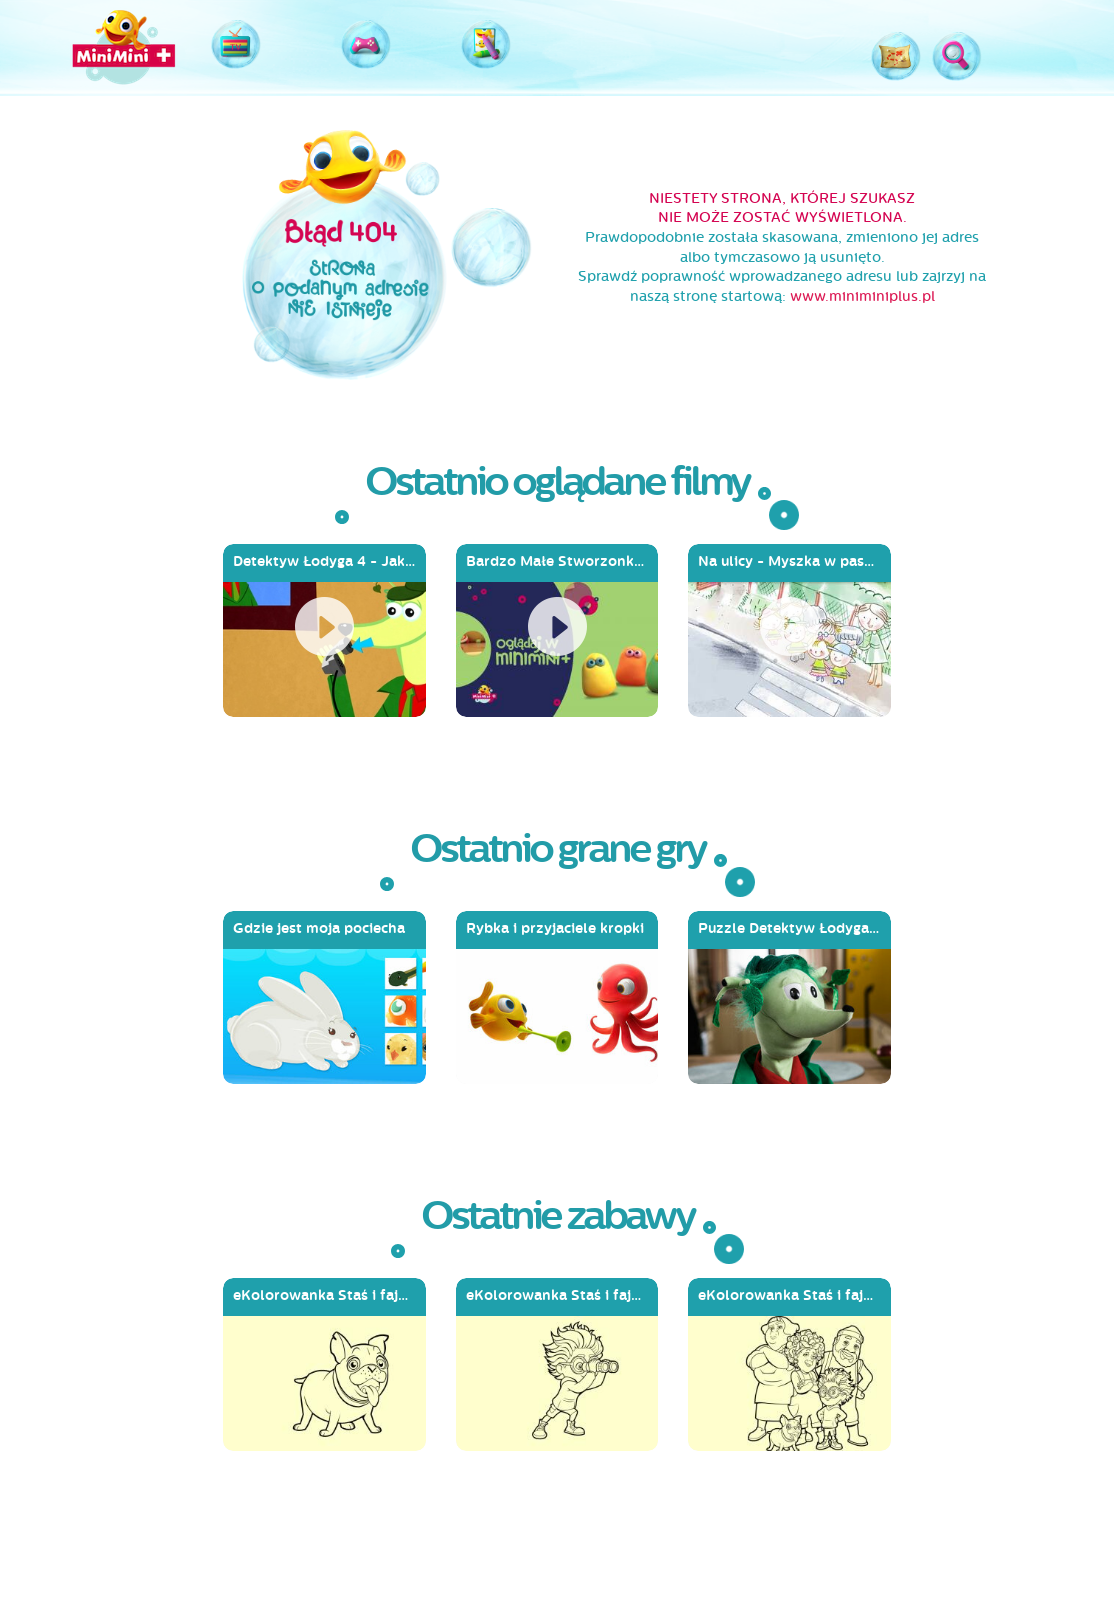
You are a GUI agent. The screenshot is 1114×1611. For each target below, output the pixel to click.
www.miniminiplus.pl (862, 296)
